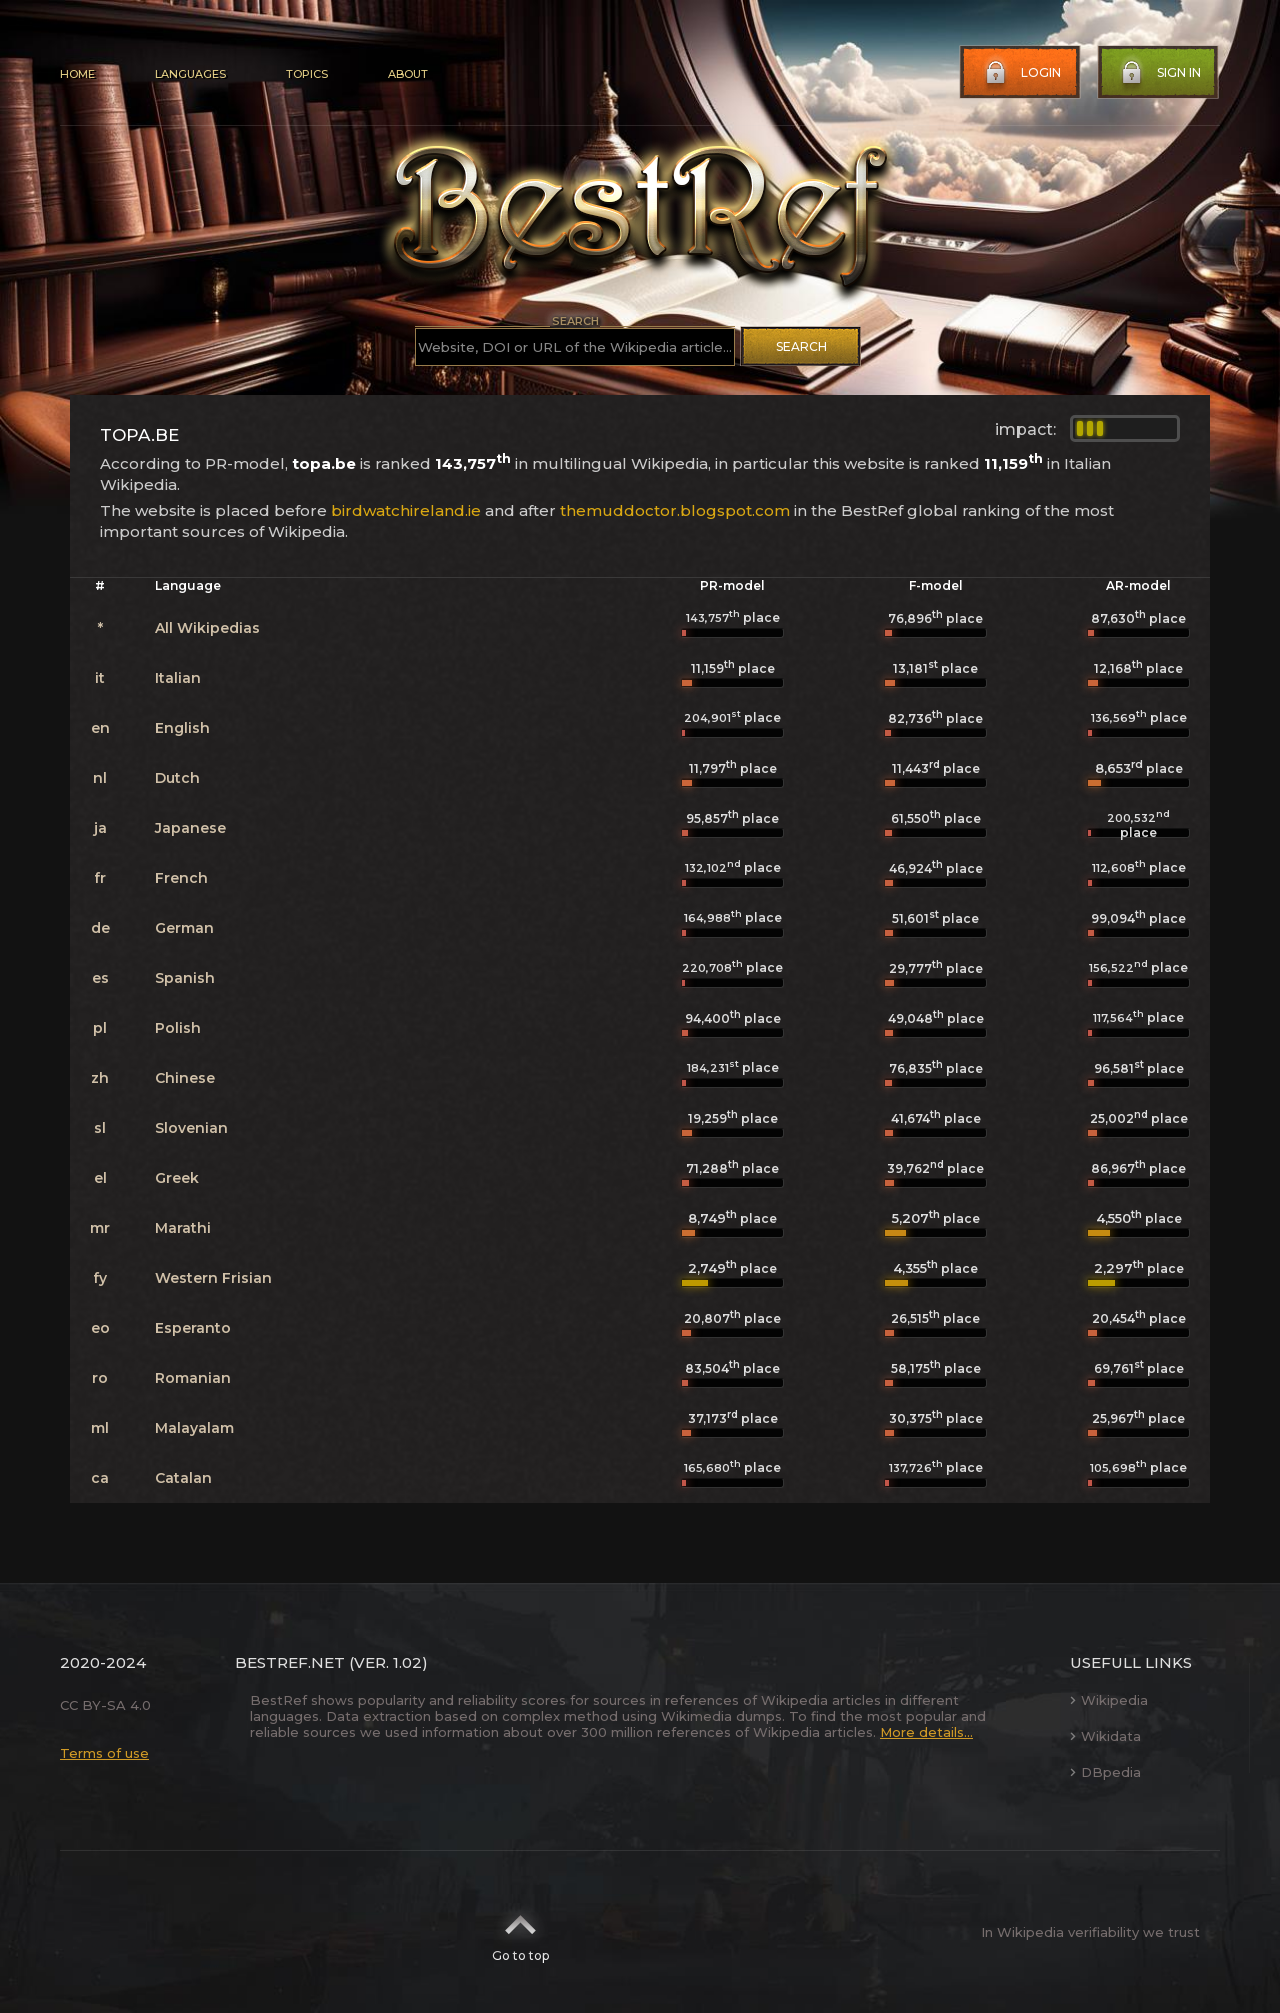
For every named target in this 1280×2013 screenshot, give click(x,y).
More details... (926, 1732)
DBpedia (1105, 1772)
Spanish (185, 978)
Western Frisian (213, 1278)
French (181, 878)
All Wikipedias (207, 628)
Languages (190, 74)
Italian (178, 678)
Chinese (185, 1078)
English (182, 728)
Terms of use (104, 1753)
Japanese (190, 828)
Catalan (183, 1478)
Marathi (183, 1228)
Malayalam (194, 1428)
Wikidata (1105, 1736)
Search (801, 346)
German (184, 928)
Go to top (520, 1932)
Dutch (177, 778)
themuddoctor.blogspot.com (675, 510)
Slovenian (191, 1128)
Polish (178, 1028)
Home (77, 74)
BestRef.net (290, 1662)
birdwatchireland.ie (406, 510)
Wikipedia (1109, 1700)
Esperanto (193, 1328)
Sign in (1159, 73)
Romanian (193, 1378)
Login (1021, 73)
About (408, 74)
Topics (307, 74)
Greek (177, 1178)
